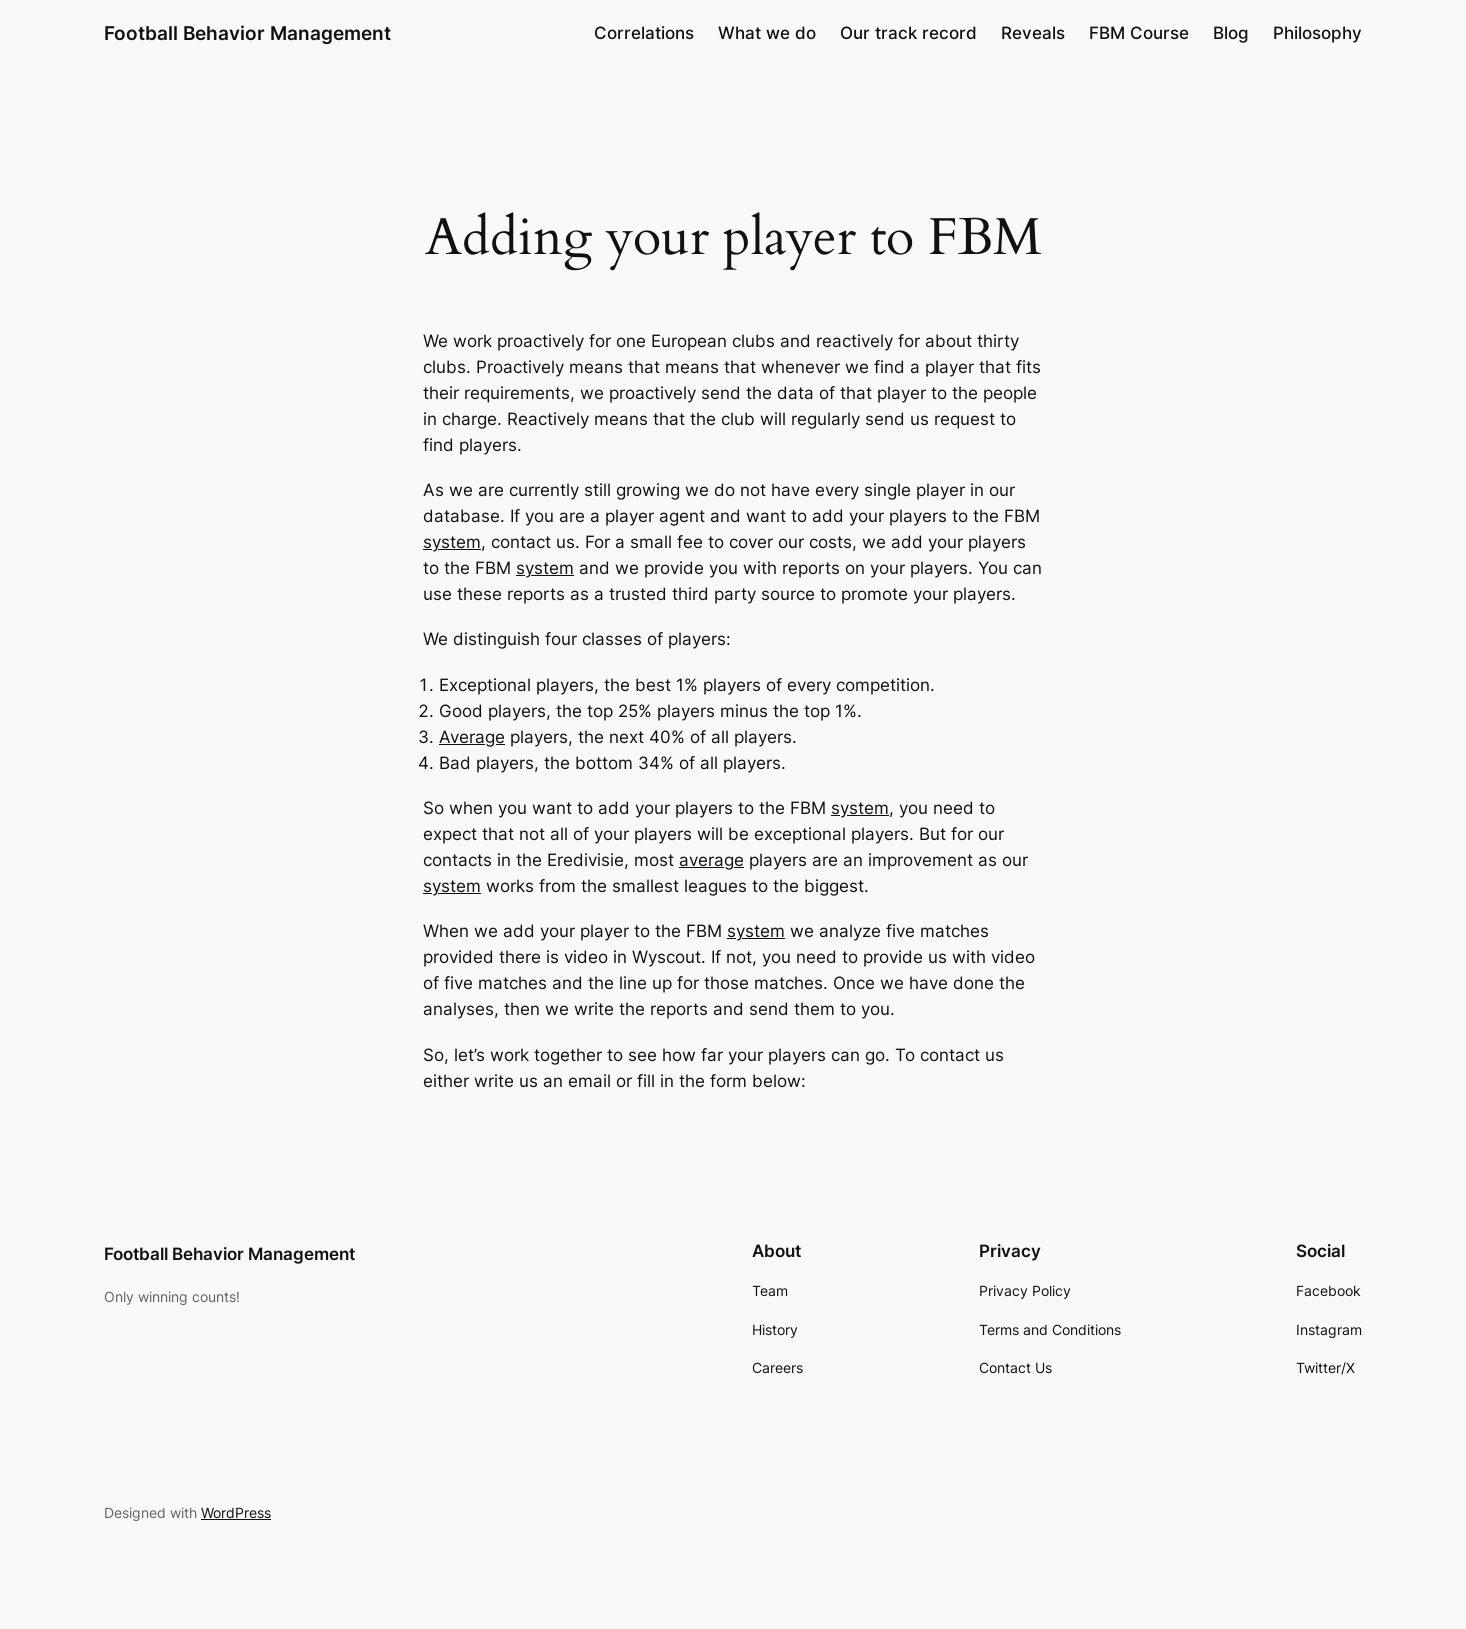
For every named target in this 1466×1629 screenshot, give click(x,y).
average (711, 860)
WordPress (236, 1512)
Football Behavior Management (247, 33)
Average (472, 737)
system (452, 542)
